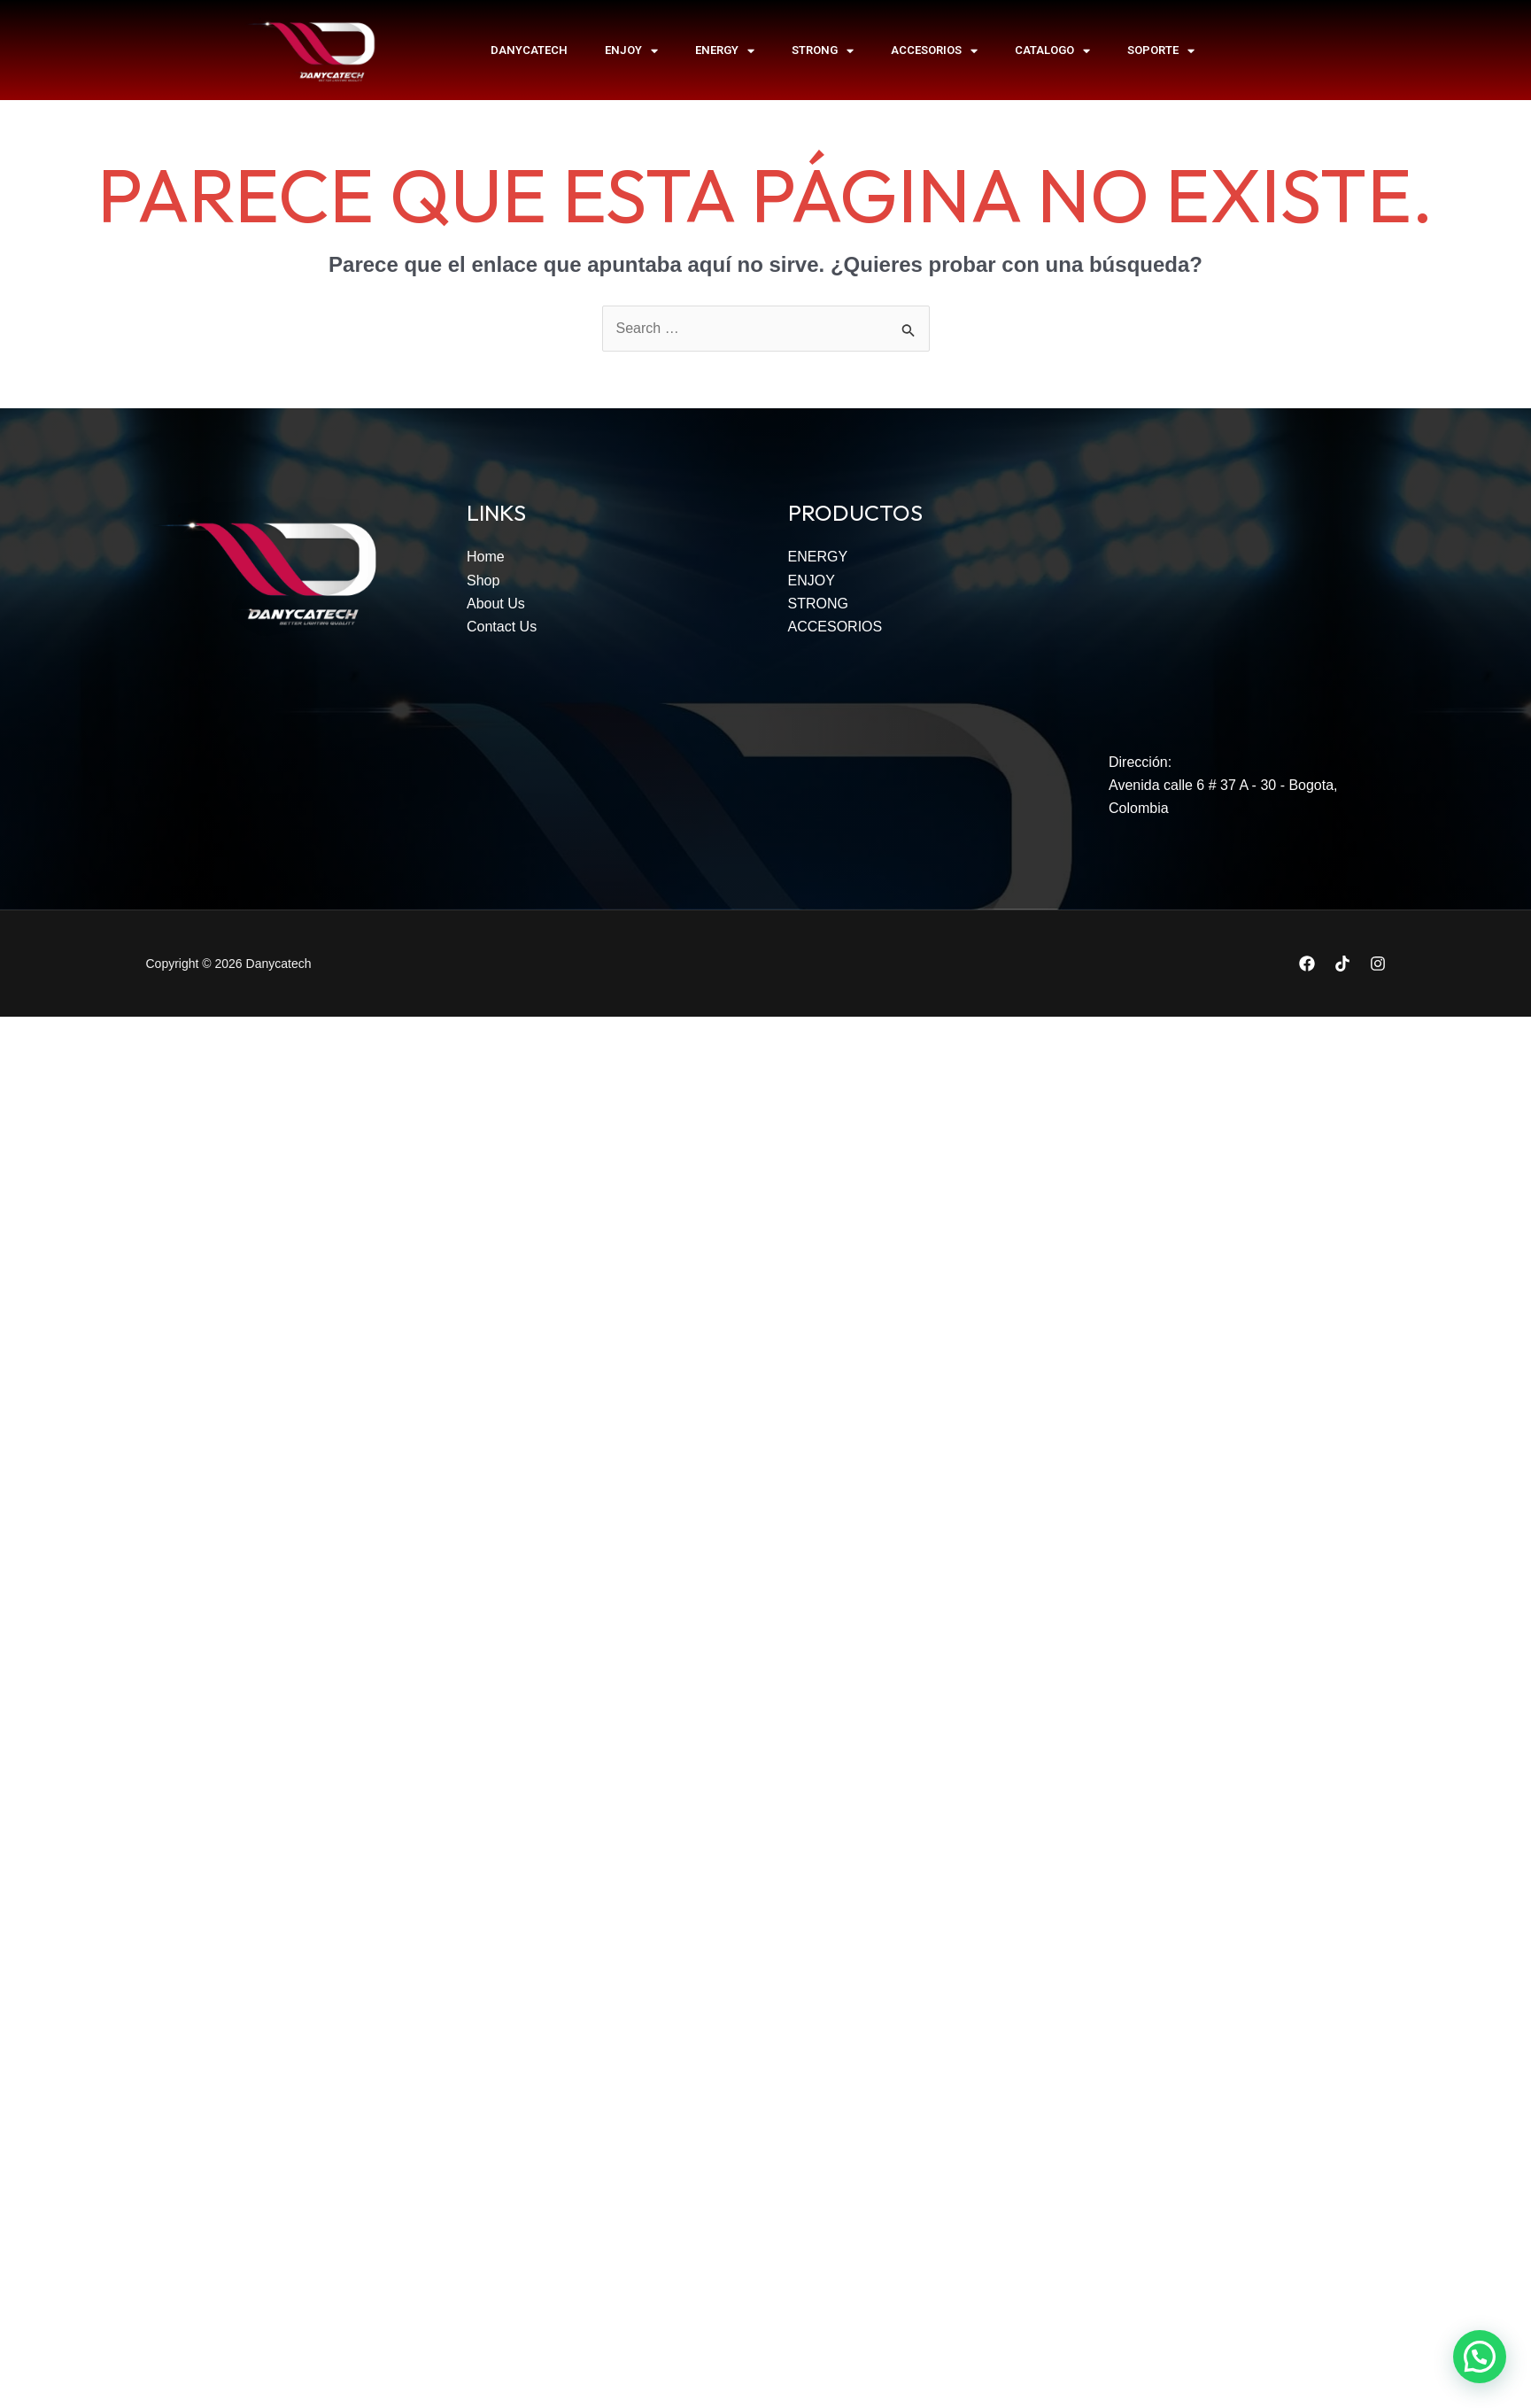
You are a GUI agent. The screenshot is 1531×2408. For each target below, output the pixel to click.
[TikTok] (1342, 964)
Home (486, 556)
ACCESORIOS (934, 50)
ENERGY (724, 50)
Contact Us (502, 626)
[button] (1479, 2356)
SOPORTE (1161, 50)
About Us (496, 603)
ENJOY (631, 50)
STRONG (823, 50)
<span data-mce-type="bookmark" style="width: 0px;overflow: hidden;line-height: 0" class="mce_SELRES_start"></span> (1247, 607)
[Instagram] (1378, 964)
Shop (483, 580)
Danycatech (529, 50)
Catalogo (1052, 50)
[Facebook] (1307, 964)
